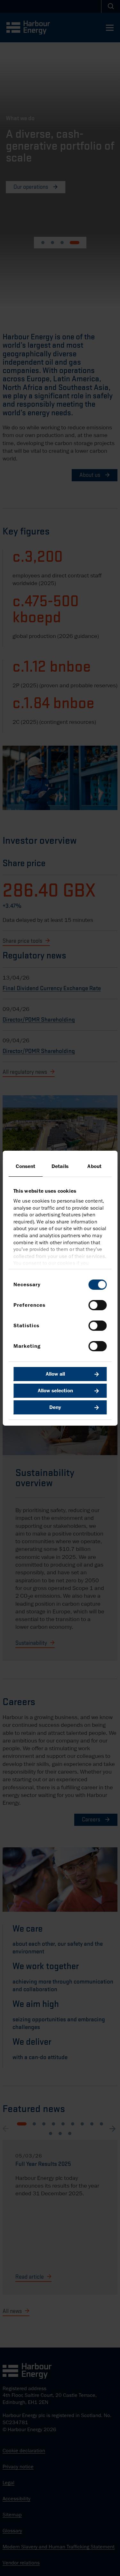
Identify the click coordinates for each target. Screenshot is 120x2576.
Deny (55, 1407)
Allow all (55, 1374)
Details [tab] (60, 1166)
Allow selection (55, 1390)
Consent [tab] (25, 1166)
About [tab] (94, 1166)
